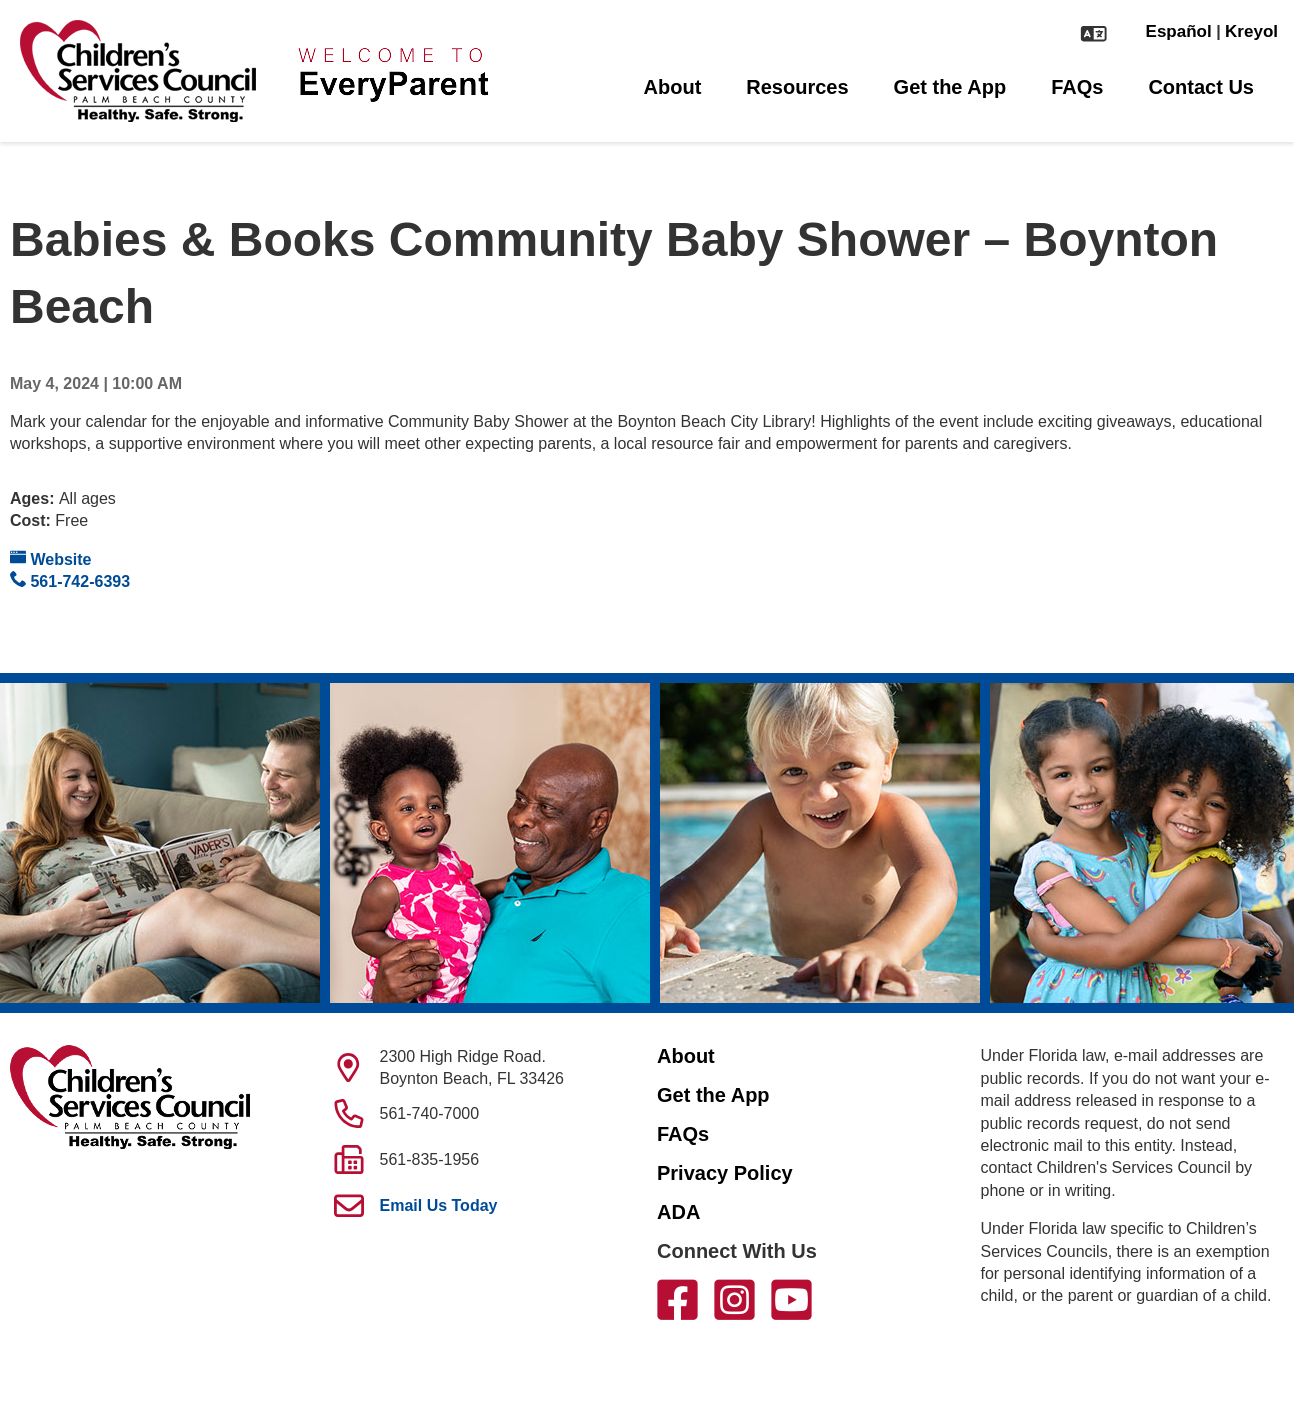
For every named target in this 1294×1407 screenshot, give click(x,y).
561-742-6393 (70, 580)
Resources (797, 87)
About (673, 87)
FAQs (1077, 87)
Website (51, 558)
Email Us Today (439, 1205)
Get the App (950, 87)
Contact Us (1201, 87)
